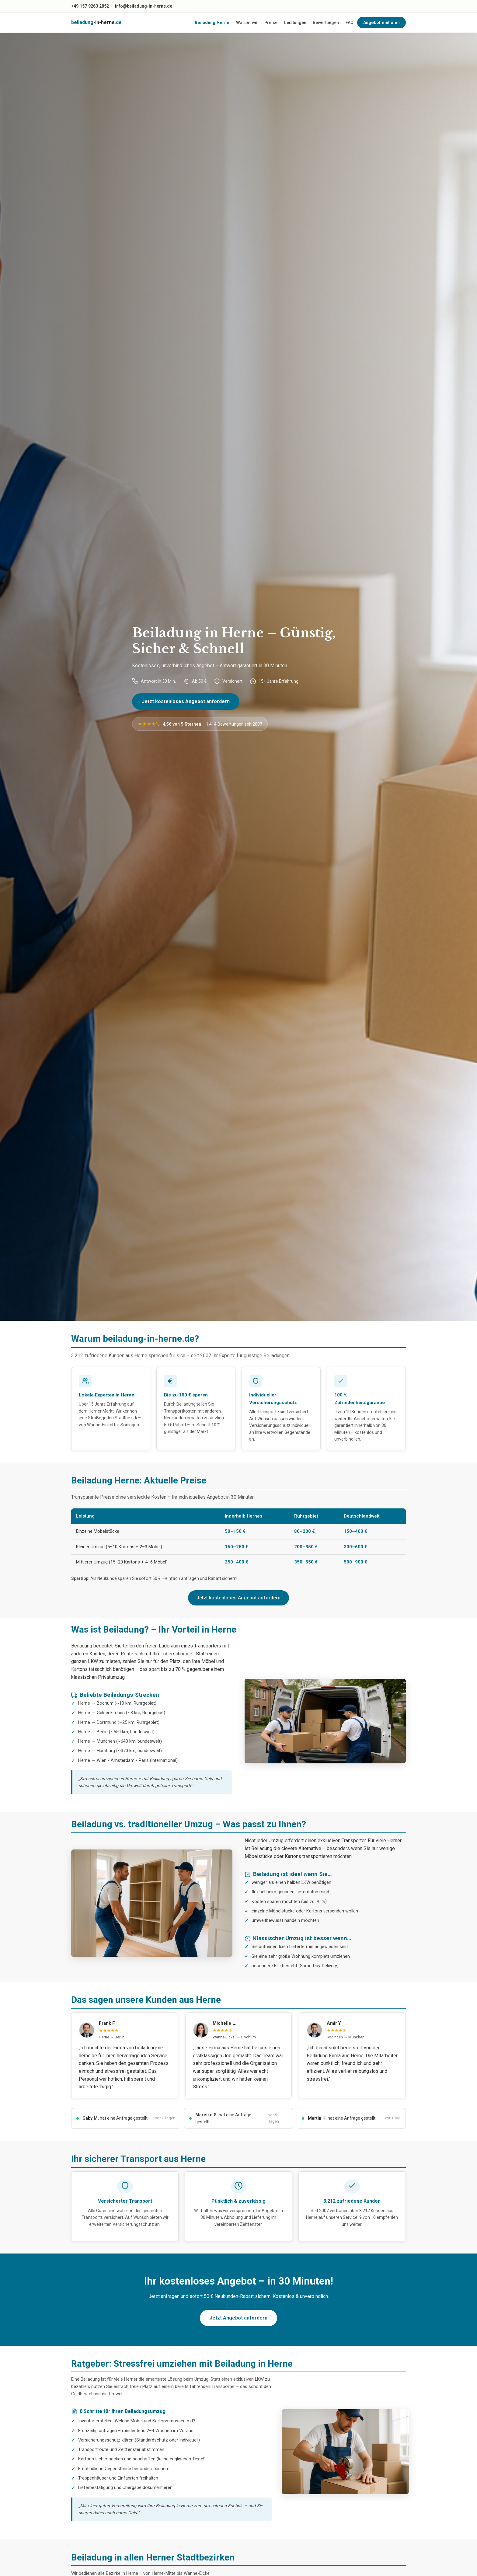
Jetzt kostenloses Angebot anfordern (186, 701)
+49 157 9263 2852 (90, 6)
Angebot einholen (381, 22)
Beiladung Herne (212, 22)
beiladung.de (96, 22)
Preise (270, 22)
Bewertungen (326, 22)
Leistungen (295, 22)
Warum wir (247, 22)
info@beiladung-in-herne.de (143, 6)
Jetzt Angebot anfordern (238, 2318)
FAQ (349, 22)
